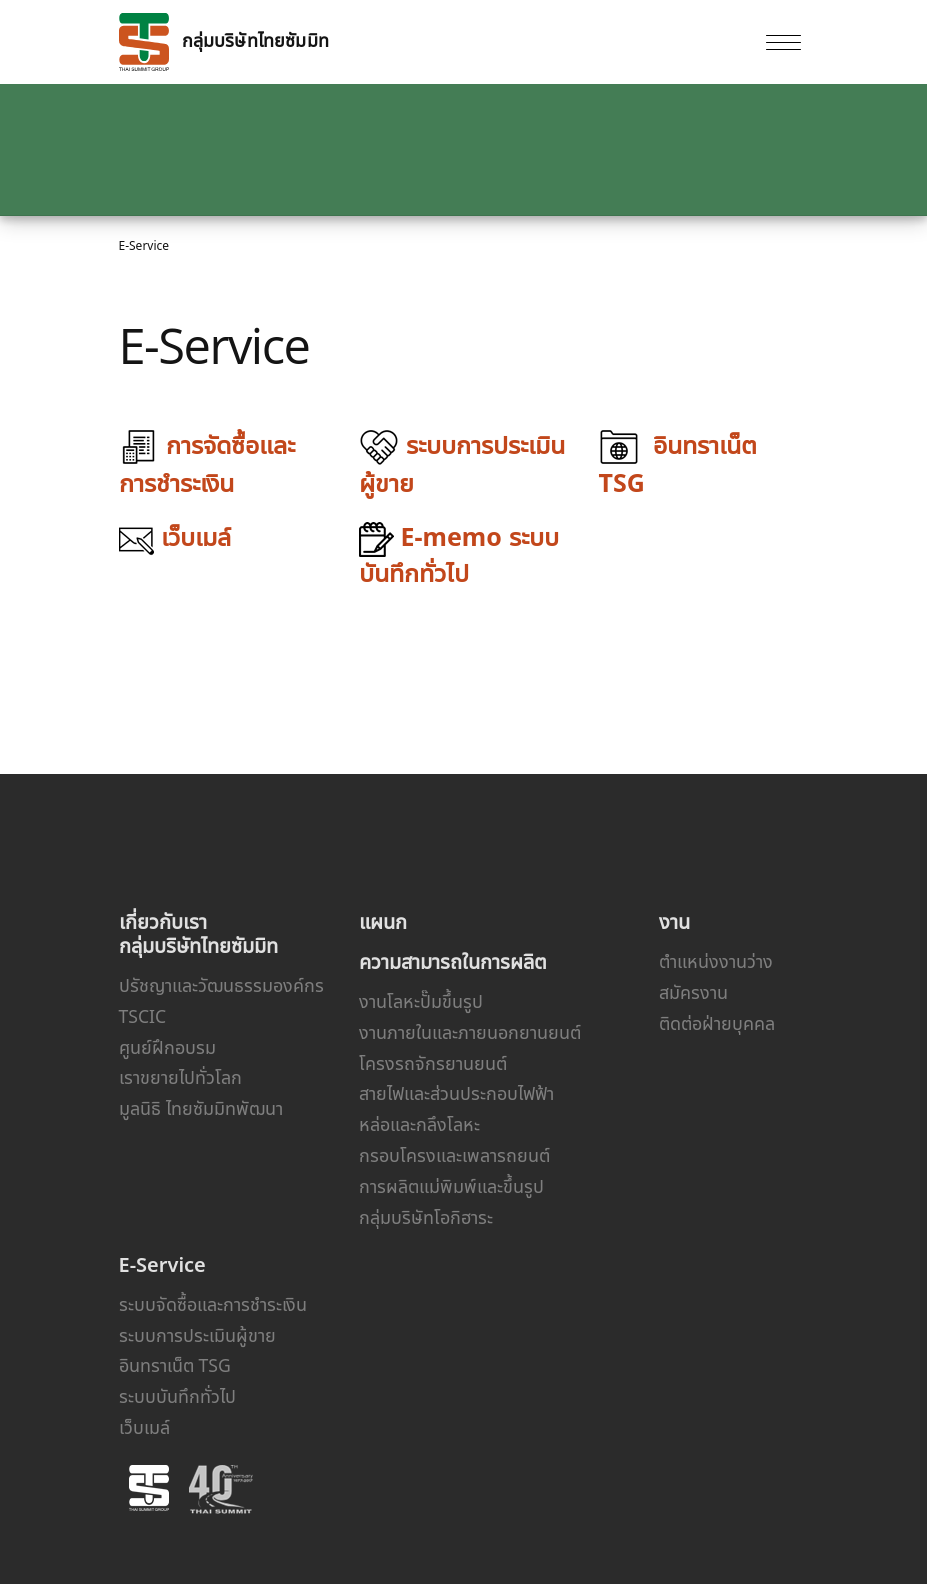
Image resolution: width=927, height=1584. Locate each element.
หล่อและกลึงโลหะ (419, 1124)
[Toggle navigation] (784, 42)
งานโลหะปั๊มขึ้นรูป (421, 1001)
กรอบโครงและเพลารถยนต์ (454, 1155)
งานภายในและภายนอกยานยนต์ (470, 1032)
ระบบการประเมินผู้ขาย (197, 1335)
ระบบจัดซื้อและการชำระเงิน (213, 1304)
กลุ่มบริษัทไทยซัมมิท (224, 42)
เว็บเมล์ (144, 1427)
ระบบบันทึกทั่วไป (177, 1396)
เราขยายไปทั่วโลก (180, 1077)
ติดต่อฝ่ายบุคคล (717, 1023)
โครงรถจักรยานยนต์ (433, 1063)
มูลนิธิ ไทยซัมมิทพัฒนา (201, 1108)
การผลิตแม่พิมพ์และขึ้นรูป (451, 1186)
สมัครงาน (693, 992)
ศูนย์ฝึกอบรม (167, 1047)
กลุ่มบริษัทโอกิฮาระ (426, 1217)
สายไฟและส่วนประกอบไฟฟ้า (456, 1093)
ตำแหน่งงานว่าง (716, 961)
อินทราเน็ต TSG (175, 1365)
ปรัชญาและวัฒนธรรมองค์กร (221, 985)
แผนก (383, 921)
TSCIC (143, 1016)
